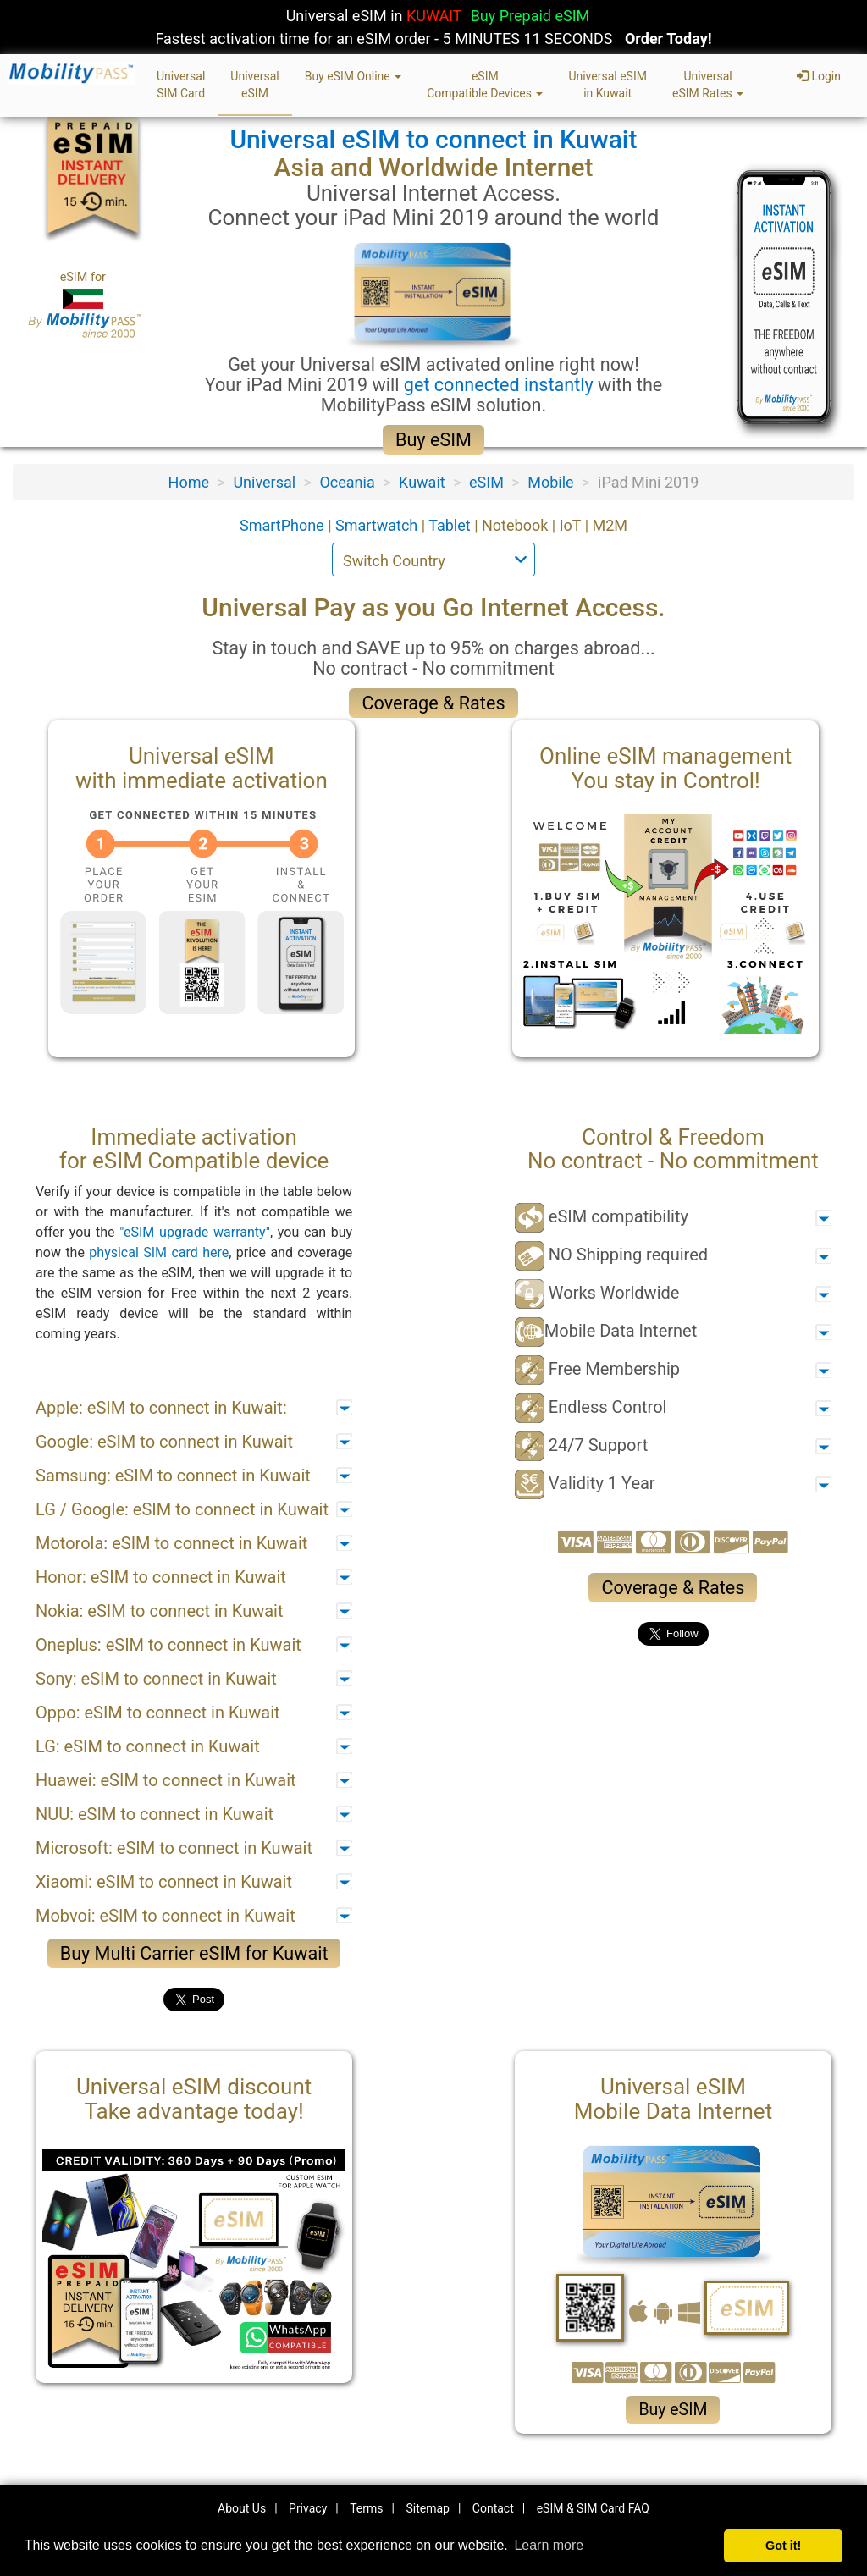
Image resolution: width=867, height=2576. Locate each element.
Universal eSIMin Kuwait (607, 84)
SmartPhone (284, 525)
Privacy (308, 2508)
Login (819, 76)
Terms (366, 2508)
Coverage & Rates (433, 703)
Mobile (550, 482)
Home (188, 482)
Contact (493, 2508)
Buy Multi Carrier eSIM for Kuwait (194, 1953)
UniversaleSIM (254, 84)
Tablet (451, 525)
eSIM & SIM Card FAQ (593, 2508)
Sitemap (427, 2508)
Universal (264, 482)
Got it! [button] (783, 2545)
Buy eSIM (433, 439)
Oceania (346, 482)
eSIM (486, 482)
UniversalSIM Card (181, 84)
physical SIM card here (159, 1252)
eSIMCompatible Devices (485, 84)
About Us (242, 2508)
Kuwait (422, 482)
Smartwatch (378, 525)
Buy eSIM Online (353, 76)
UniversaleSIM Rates (707, 84)
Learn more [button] (548, 2545)
